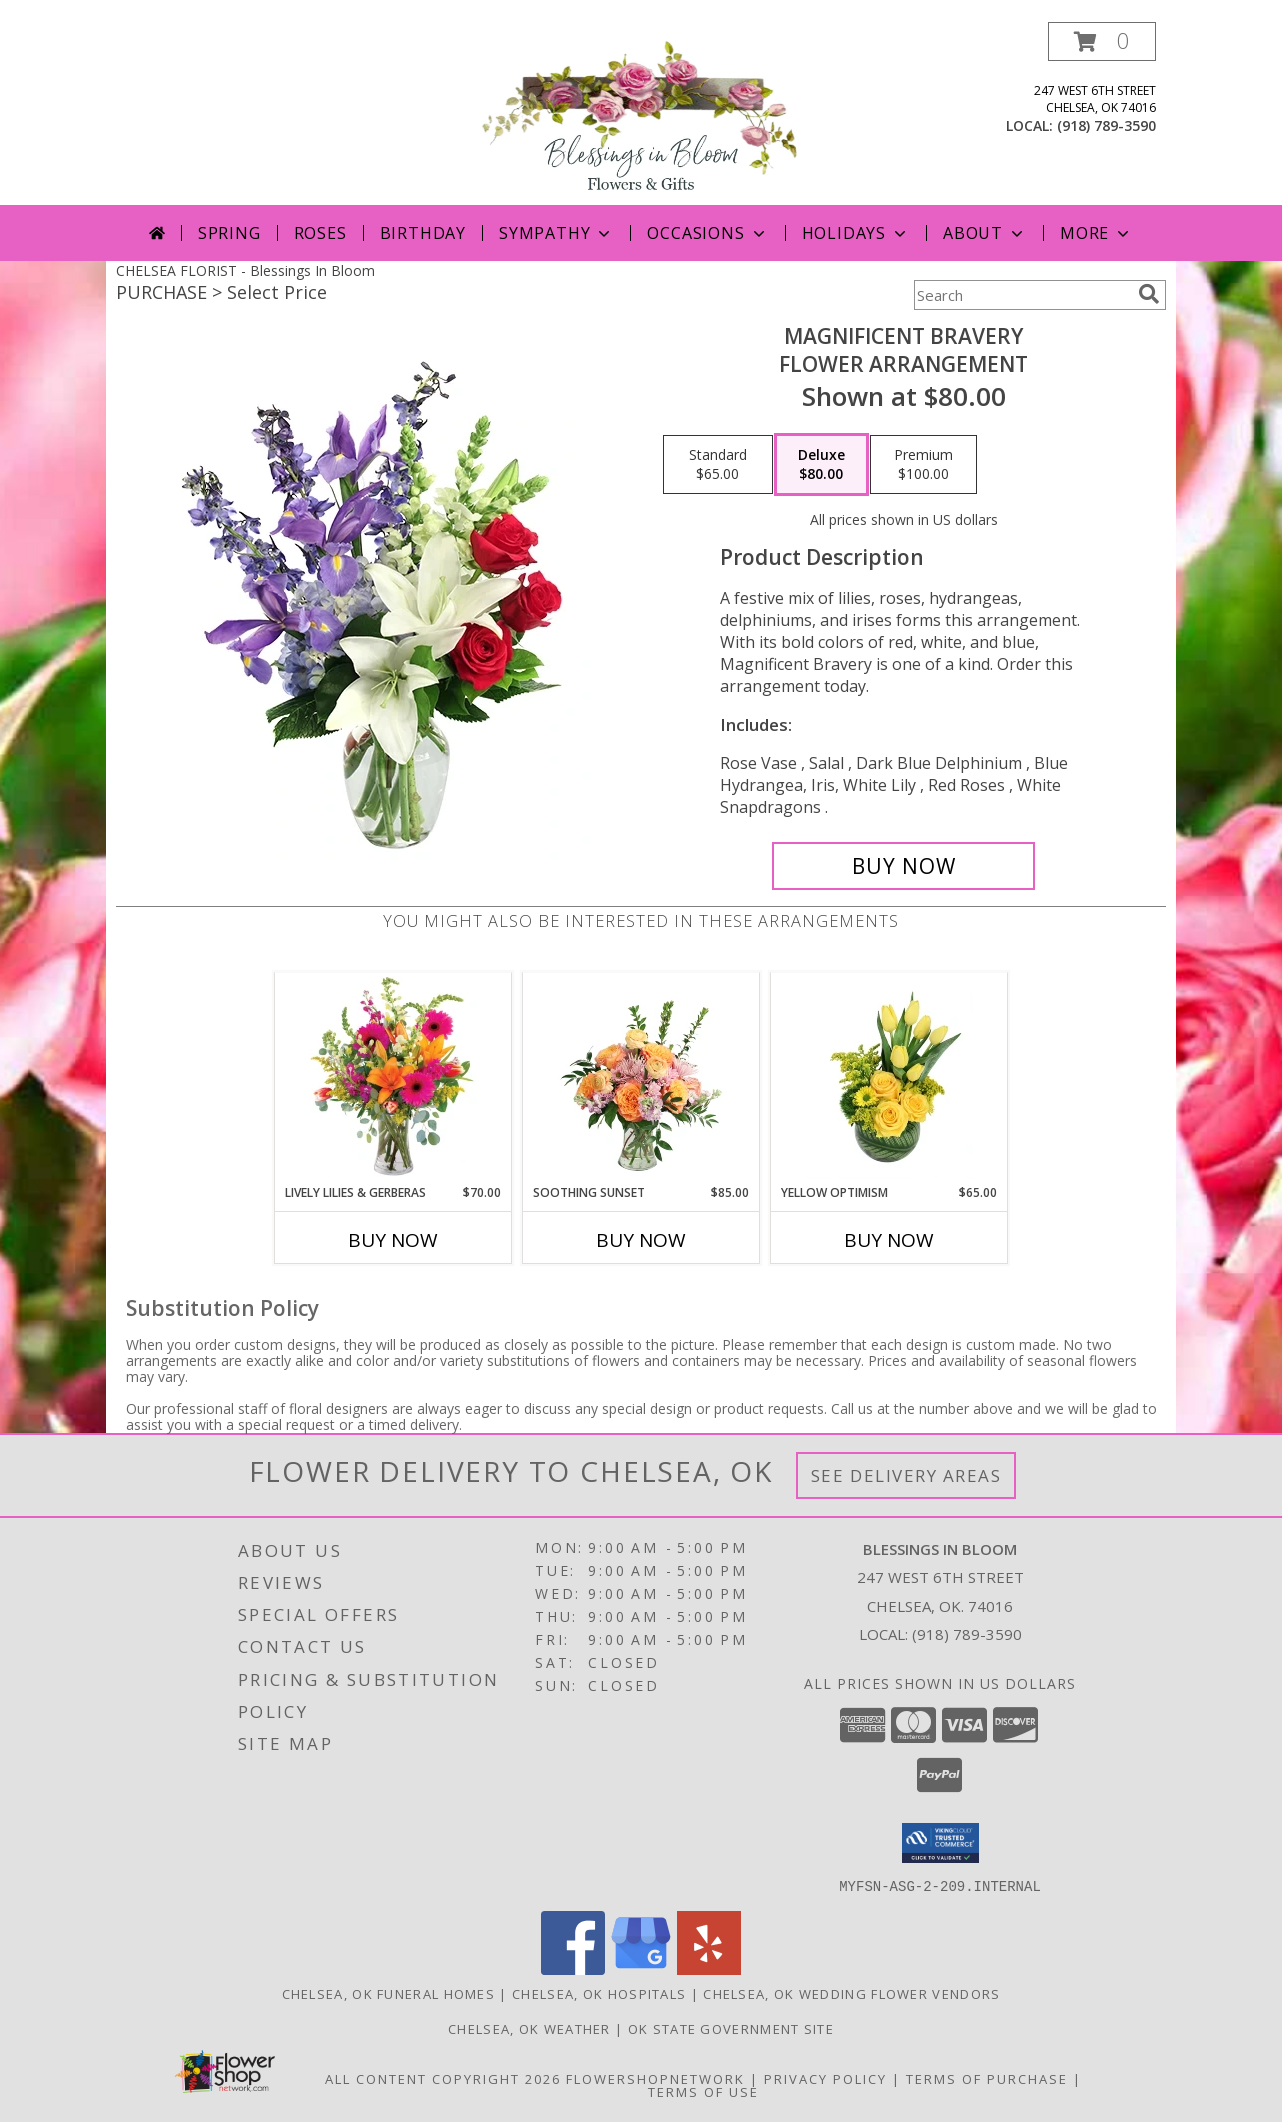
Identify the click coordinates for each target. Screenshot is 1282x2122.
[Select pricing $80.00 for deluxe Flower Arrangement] (821, 465)
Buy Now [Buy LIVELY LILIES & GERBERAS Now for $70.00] (393, 1240)
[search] (1149, 294)
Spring (229, 233)
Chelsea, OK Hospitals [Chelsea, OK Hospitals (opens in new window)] (599, 1993)
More (1096, 233)
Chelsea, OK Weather (529, 2028)
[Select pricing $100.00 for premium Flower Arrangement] (923, 465)
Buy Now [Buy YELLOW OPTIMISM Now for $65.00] (889, 1240)
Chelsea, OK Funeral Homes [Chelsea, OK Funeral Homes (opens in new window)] (389, 1993)
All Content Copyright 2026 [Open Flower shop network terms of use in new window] (443, 2078)
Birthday (423, 233)
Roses (320, 233)
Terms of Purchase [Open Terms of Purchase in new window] (987, 2078)
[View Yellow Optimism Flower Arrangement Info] (889, 1078)
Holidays (856, 233)
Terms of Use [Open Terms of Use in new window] (703, 2091)
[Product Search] (1022, 295)
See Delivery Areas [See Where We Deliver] (906, 1475)
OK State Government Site (731, 2028)
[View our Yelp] (709, 1968)
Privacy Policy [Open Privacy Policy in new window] (825, 2078)
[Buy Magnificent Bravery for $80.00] (903, 866)
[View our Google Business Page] (641, 1968)
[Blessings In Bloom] (641, 113)
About (985, 233)
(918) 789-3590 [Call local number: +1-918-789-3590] (1106, 125)
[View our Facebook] (573, 1968)
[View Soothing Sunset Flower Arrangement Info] (641, 1078)
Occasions (707, 233)
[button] (1102, 41)
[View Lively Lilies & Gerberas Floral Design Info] (393, 1078)
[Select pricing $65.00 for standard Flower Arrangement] (718, 465)
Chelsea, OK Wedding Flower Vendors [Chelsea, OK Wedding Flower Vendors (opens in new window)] (851, 1993)
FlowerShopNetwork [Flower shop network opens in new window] (655, 2078)
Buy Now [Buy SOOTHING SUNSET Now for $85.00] (641, 1240)
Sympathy (556, 233)
